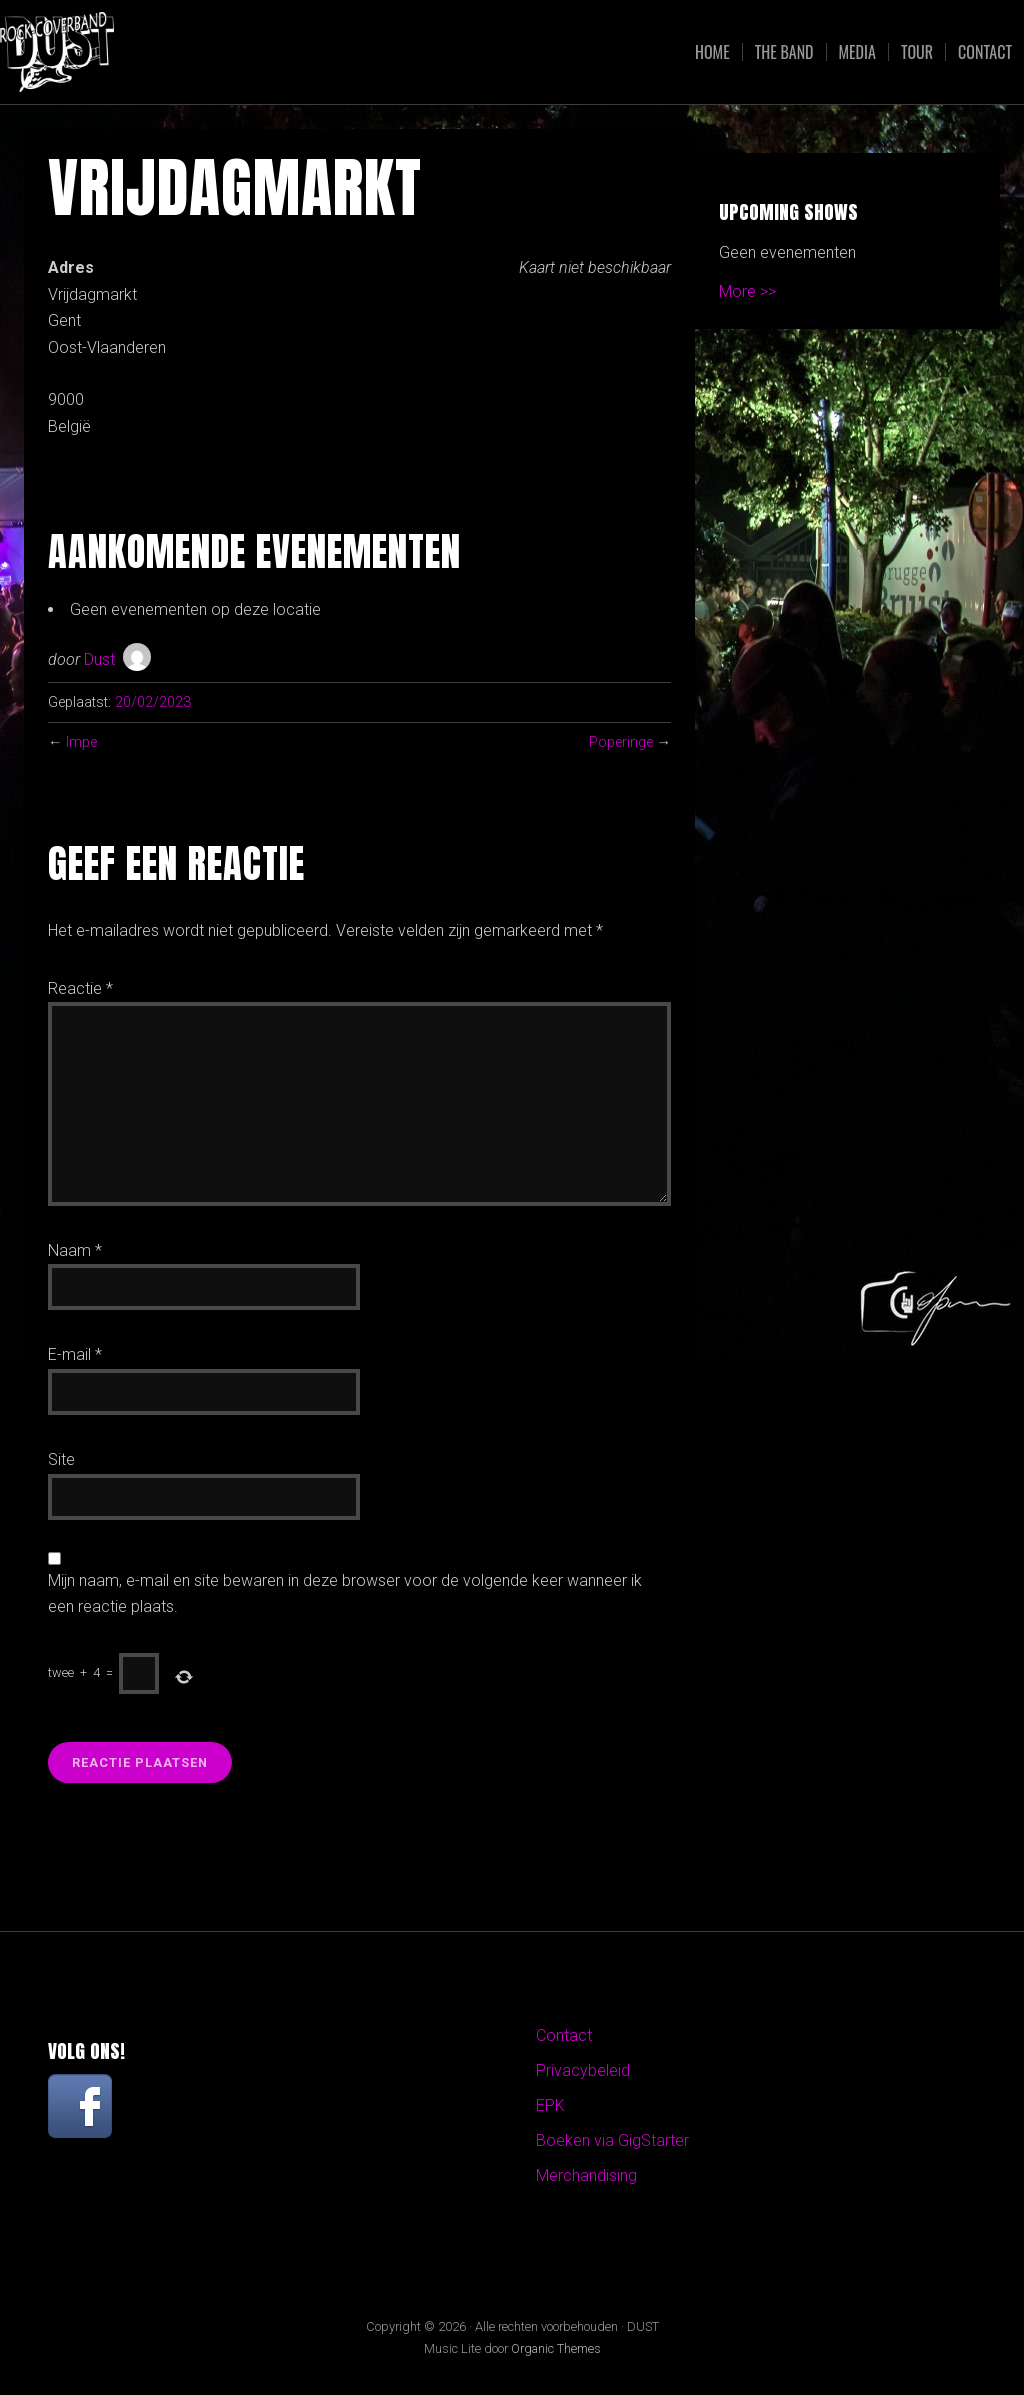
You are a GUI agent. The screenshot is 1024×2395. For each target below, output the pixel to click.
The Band (784, 52)
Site (61, 1459)
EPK (550, 2105)
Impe (81, 742)
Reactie (80, 988)
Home (712, 52)
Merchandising (586, 2175)
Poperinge (621, 742)
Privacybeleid (583, 2070)
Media (857, 52)
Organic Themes (556, 2348)
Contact (985, 52)
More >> (747, 291)
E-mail (75, 1354)
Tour (917, 52)
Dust (99, 659)
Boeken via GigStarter (612, 2140)
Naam (75, 1250)
